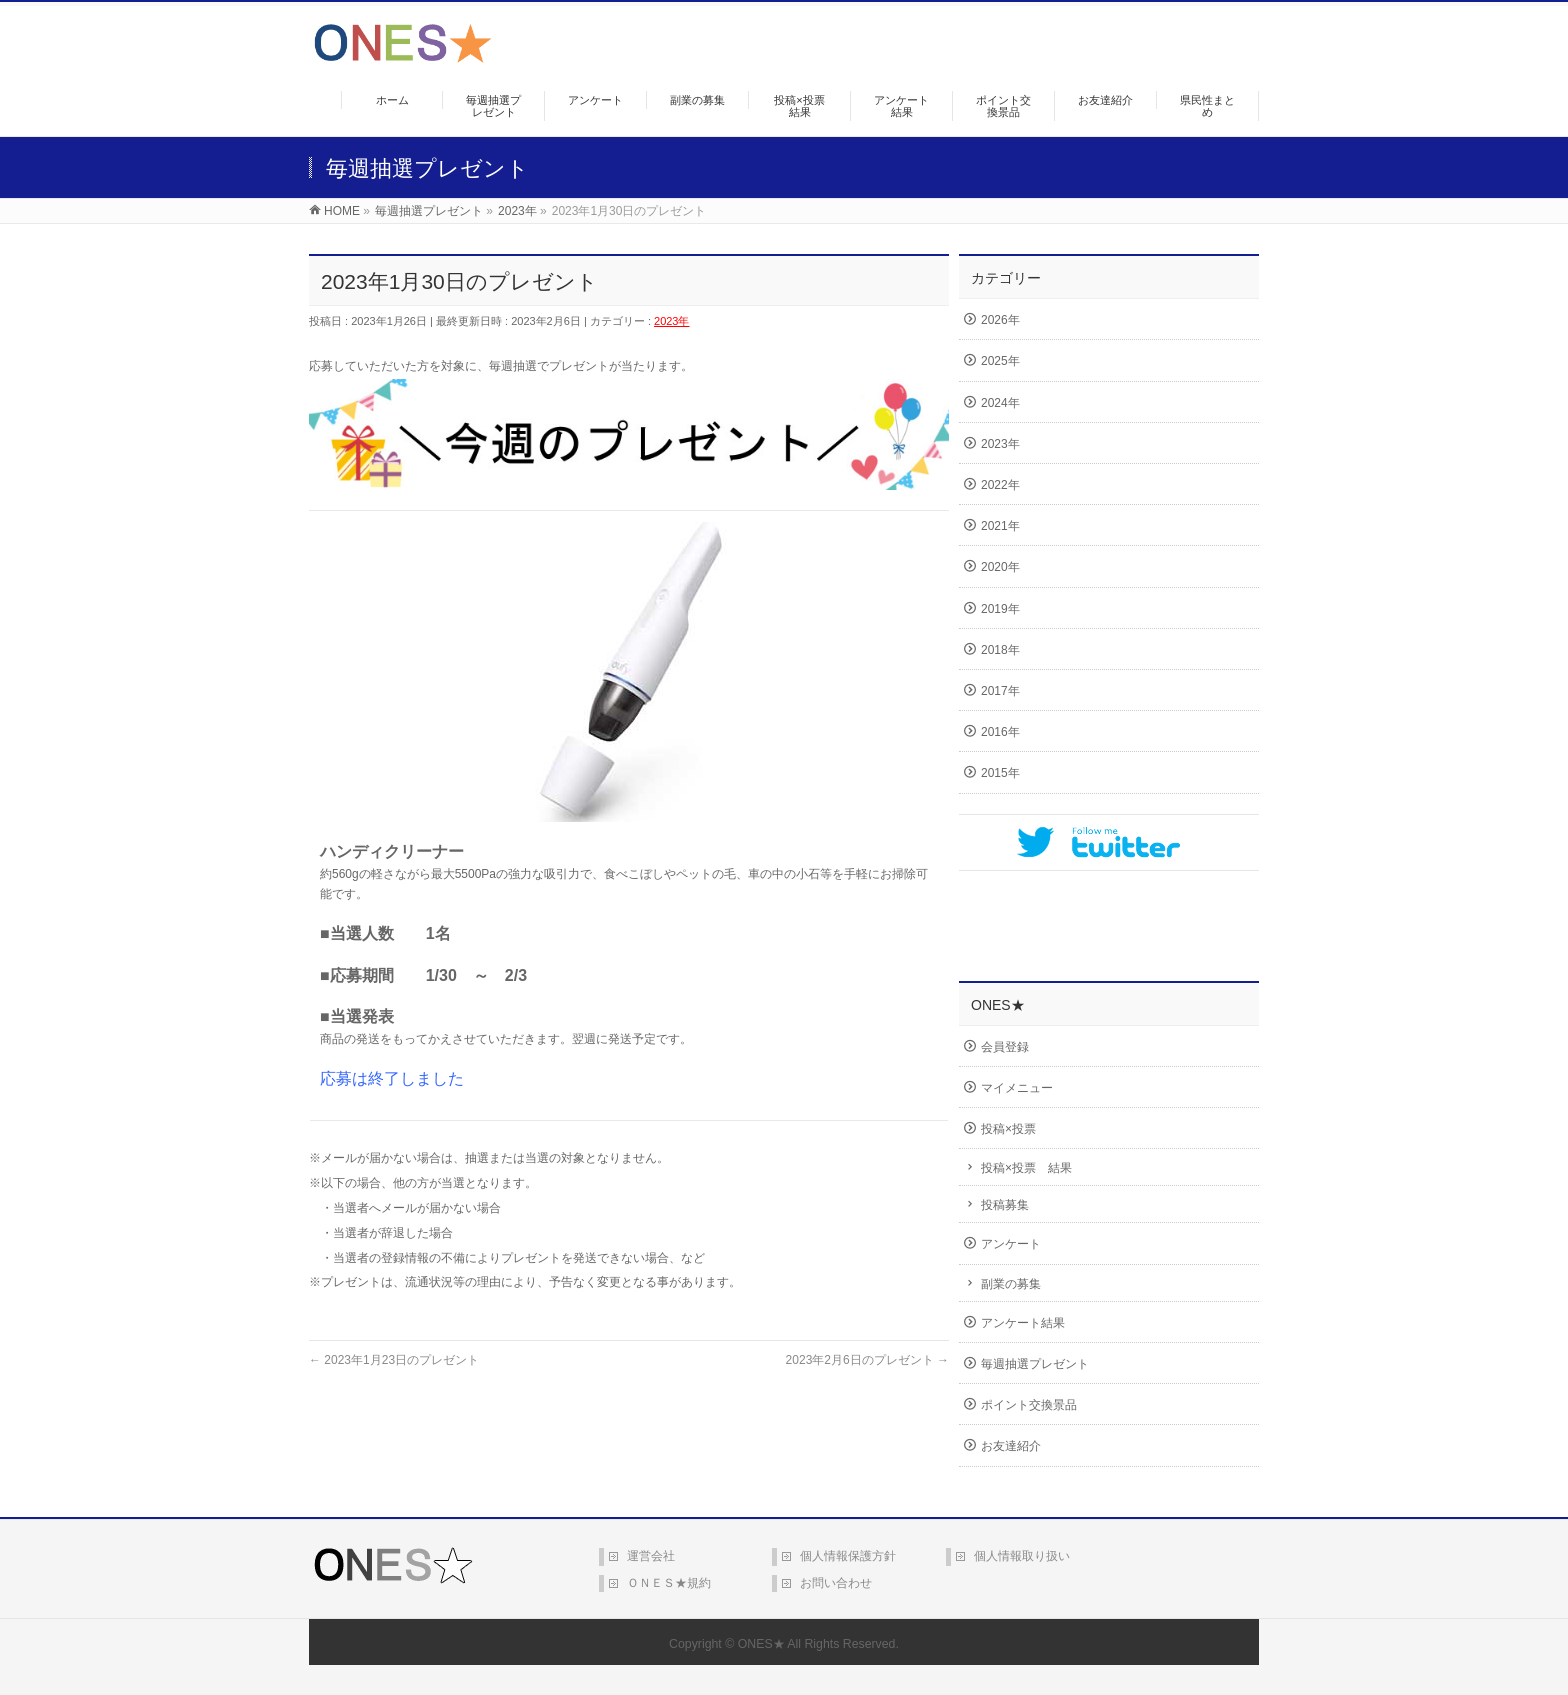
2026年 (1000, 320)
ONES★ (761, 1644)
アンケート (1011, 1244)
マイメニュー (1017, 1088)
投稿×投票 (1008, 1129)
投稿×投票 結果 (1026, 1168)
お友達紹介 (1011, 1446)
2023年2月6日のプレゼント (867, 1360)
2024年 (1000, 403)
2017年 (1000, 691)
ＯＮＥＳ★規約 (669, 1583)
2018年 (1000, 650)
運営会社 (651, 1556)
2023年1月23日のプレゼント (394, 1360)
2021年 (1000, 526)
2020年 (1000, 567)
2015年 (1000, 773)
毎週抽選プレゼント (1035, 1364)
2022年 (1000, 485)
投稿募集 (1005, 1205)
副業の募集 (1011, 1284)
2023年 (671, 321)
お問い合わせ (836, 1583)
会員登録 (1005, 1047)
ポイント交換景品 (1029, 1405)
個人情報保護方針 (848, 1556)
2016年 (1000, 732)
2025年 (1000, 361)
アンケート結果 (1023, 1323)
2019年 (1000, 609)
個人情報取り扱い (1022, 1556)
